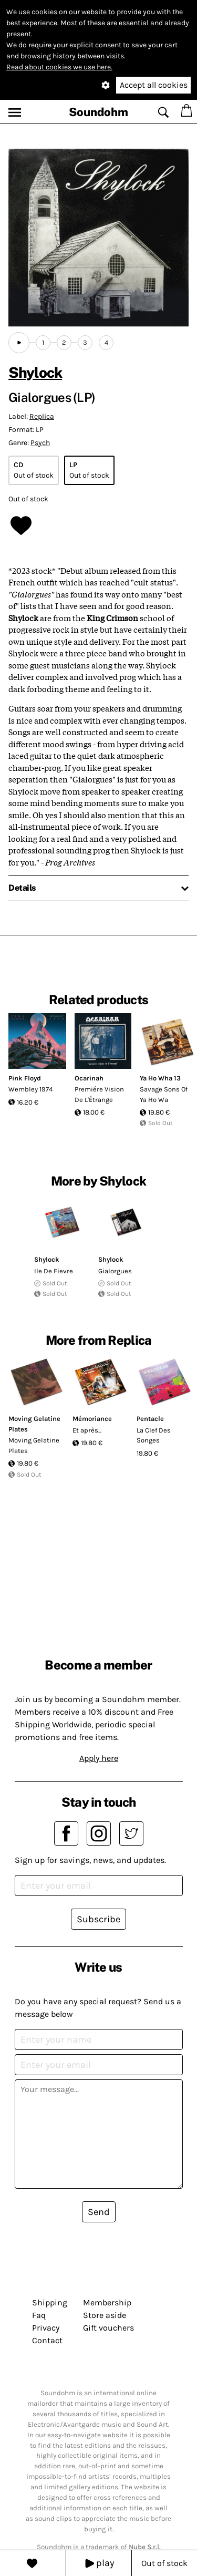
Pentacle (150, 1419)
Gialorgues (115, 1271)
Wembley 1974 (30, 1089)
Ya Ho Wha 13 (160, 1078)
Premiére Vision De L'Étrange (99, 1094)
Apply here (98, 1758)
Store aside (104, 2315)
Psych (40, 442)
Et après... (86, 1430)
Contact (47, 2340)
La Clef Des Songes (154, 1435)
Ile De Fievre (53, 1271)
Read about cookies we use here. (59, 67)
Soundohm (98, 112)
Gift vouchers (108, 2328)
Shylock (35, 372)
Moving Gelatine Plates (33, 1445)
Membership (107, 2302)
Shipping (49, 2302)
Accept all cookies (154, 85)
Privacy (45, 2328)
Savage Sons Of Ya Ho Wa (164, 1094)
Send (99, 2212)
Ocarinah (89, 1078)
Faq (39, 2315)
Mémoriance (92, 1419)
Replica (41, 416)
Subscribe (98, 1919)
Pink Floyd (24, 1078)
